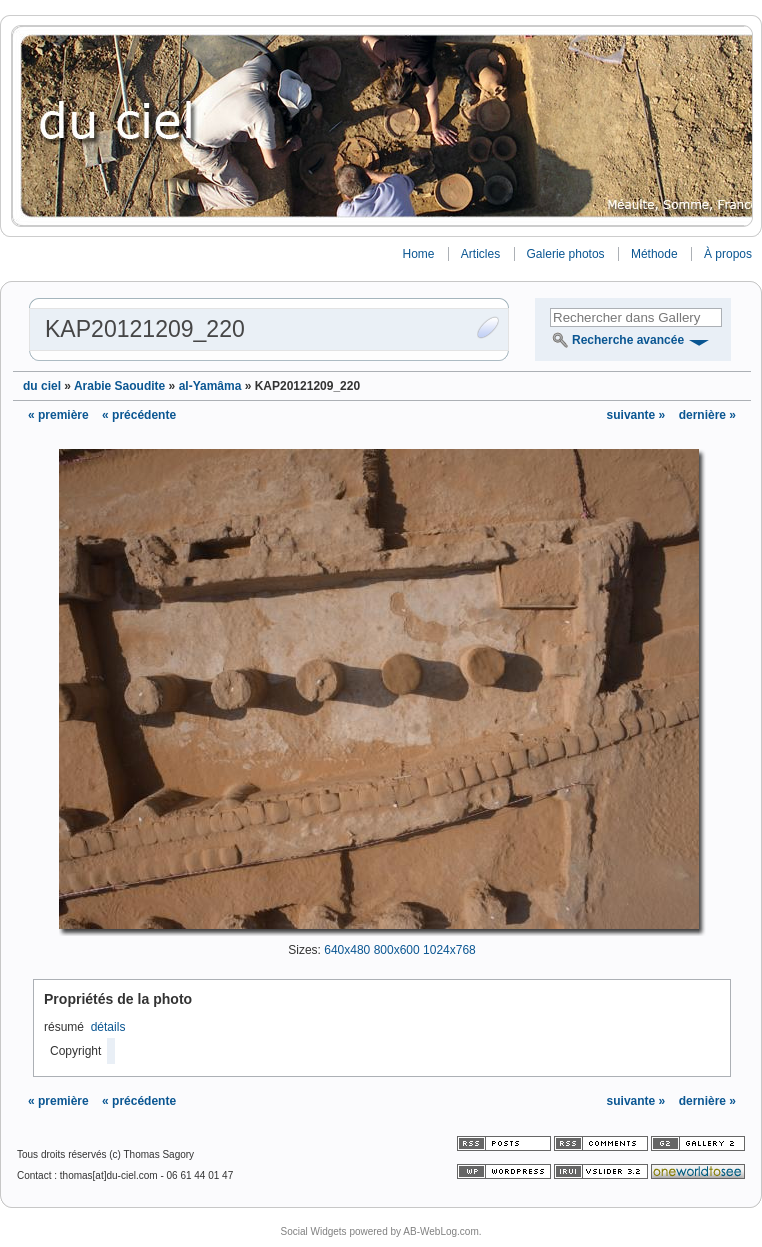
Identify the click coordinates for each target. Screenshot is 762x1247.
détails (108, 1027)
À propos (728, 254)
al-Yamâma (210, 386)
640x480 (347, 950)
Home (418, 254)
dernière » (707, 415)
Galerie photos (566, 254)
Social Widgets (313, 1231)
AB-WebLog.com (440, 1231)
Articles (480, 254)
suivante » (638, 415)
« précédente (139, 415)
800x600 (397, 950)
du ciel (42, 386)
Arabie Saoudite (119, 386)
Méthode (654, 254)
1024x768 (449, 950)
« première (58, 415)
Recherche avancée (628, 340)
